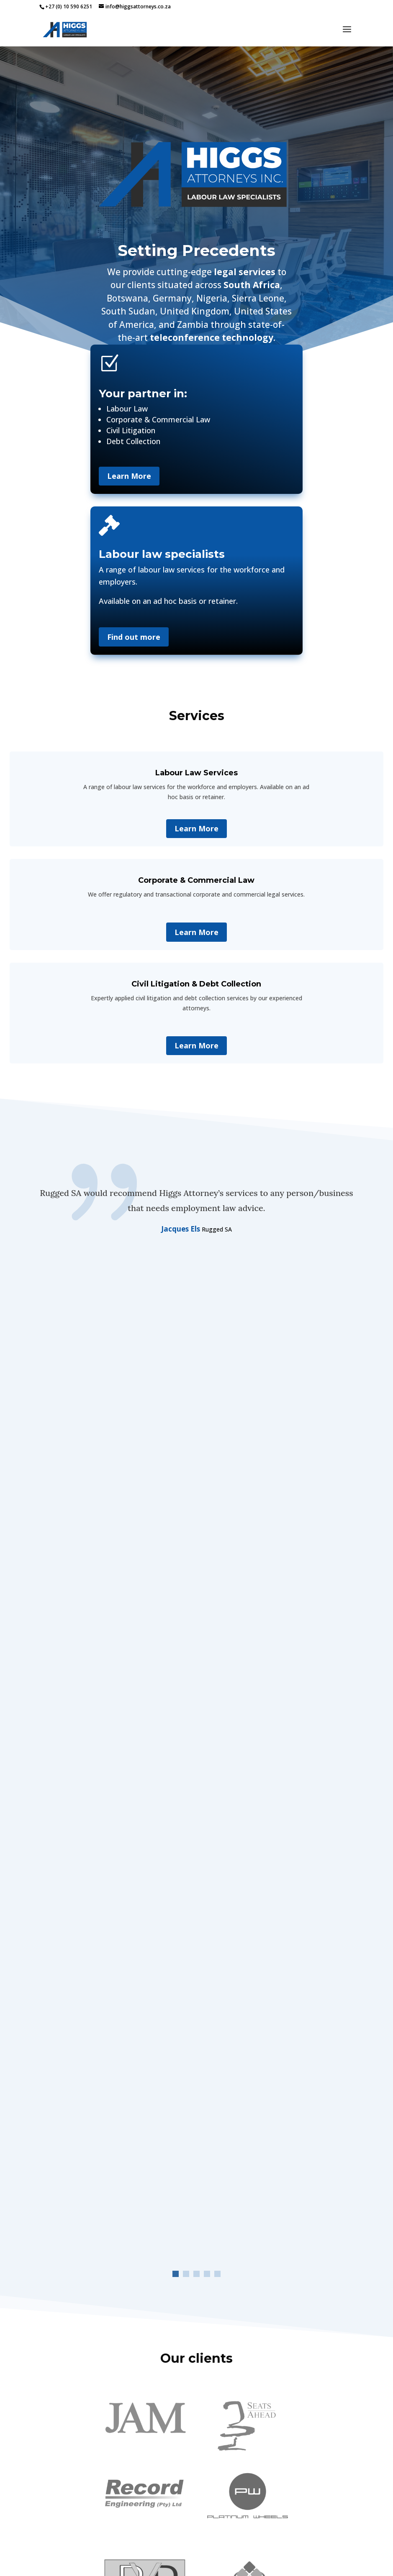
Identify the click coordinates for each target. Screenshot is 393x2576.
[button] (175, 1332)
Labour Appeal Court (316, 2030)
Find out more (133, 637)
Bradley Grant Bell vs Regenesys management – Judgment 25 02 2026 (112, 2017)
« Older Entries (59, 2158)
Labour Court (141, 1958)
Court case (105, 1958)
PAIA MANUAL (59, 2530)
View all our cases (196, 2186)
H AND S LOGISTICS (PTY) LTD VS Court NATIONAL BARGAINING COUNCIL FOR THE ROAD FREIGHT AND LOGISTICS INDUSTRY (113, 1930)
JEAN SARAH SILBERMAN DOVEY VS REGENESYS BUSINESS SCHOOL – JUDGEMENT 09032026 (278, 1926)
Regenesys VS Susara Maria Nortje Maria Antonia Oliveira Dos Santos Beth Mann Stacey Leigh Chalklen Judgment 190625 (273, 2097)
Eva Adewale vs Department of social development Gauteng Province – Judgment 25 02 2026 (279, 2010)
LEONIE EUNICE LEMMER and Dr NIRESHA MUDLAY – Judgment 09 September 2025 (110, 2097)
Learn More (129, 476)
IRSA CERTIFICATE (64, 2520)
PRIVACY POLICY (62, 2540)
